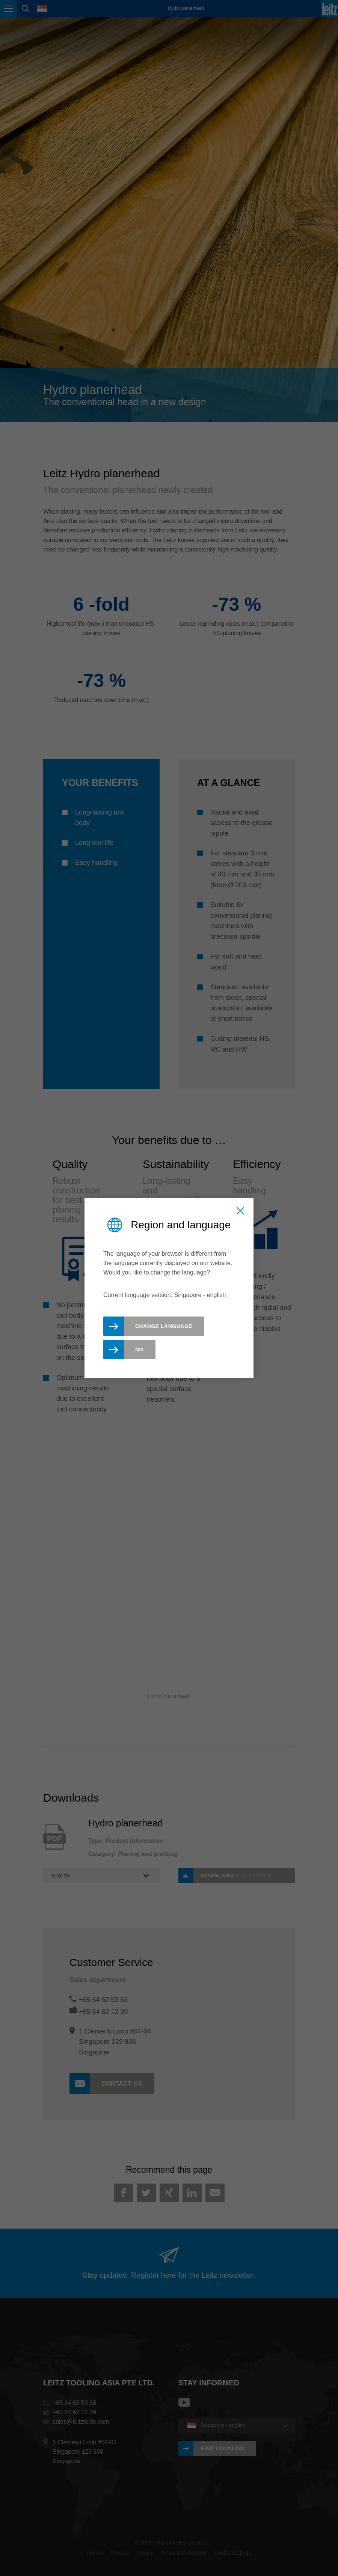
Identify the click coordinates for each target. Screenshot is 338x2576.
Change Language (163, 1326)
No (139, 1350)
